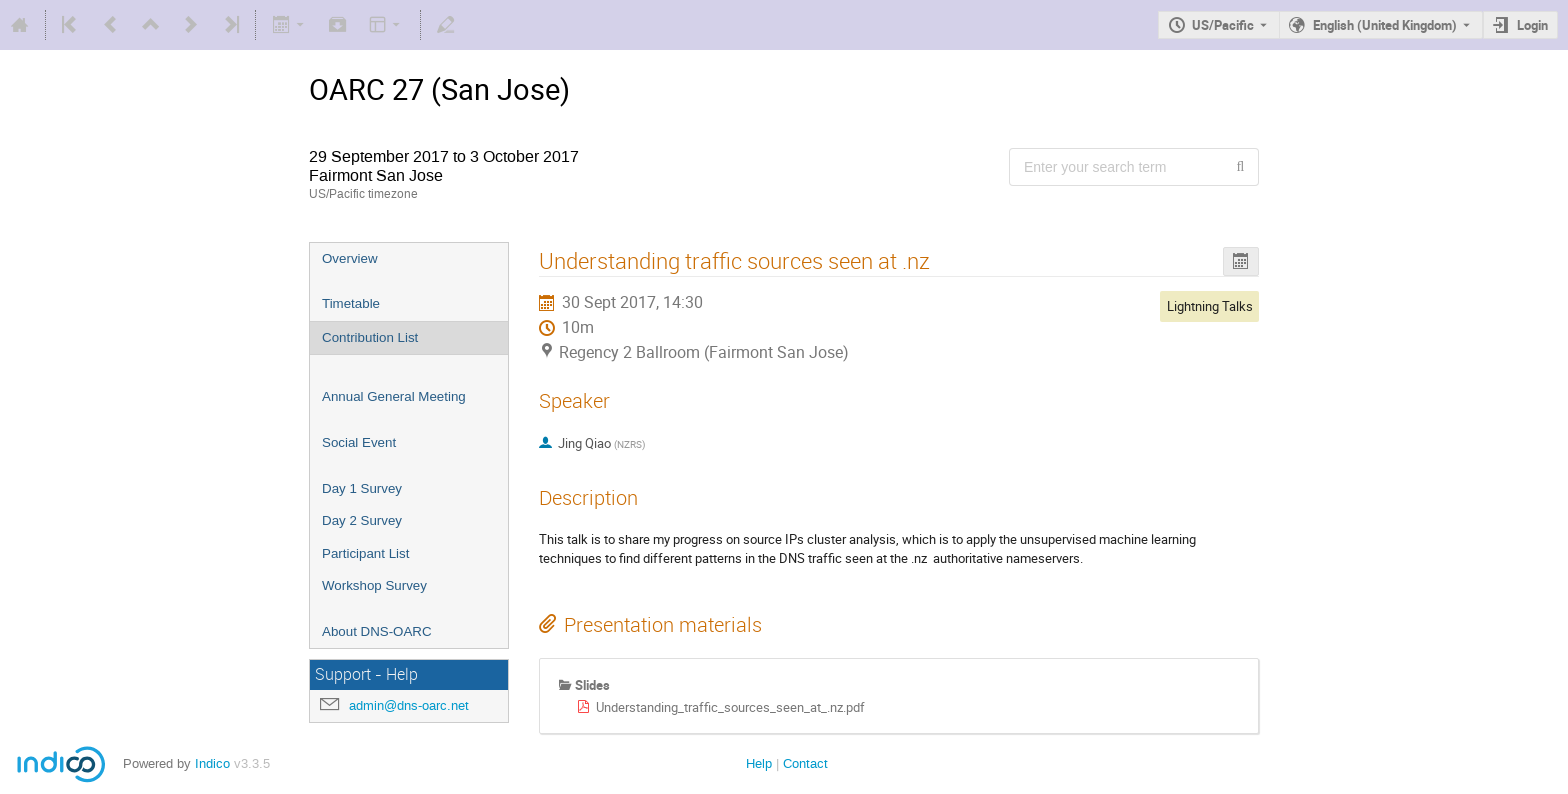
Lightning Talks (1210, 306)
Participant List (365, 553)
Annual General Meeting (394, 396)
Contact (805, 763)
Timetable (351, 303)
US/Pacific (1223, 25)
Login (1532, 25)
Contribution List (370, 337)
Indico (212, 763)
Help (759, 763)
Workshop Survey (374, 585)
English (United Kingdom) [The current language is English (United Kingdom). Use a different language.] (1385, 25)
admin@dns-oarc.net (409, 705)
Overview (350, 258)
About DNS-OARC (377, 631)
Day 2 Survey (362, 520)
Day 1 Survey (362, 488)
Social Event (359, 442)
